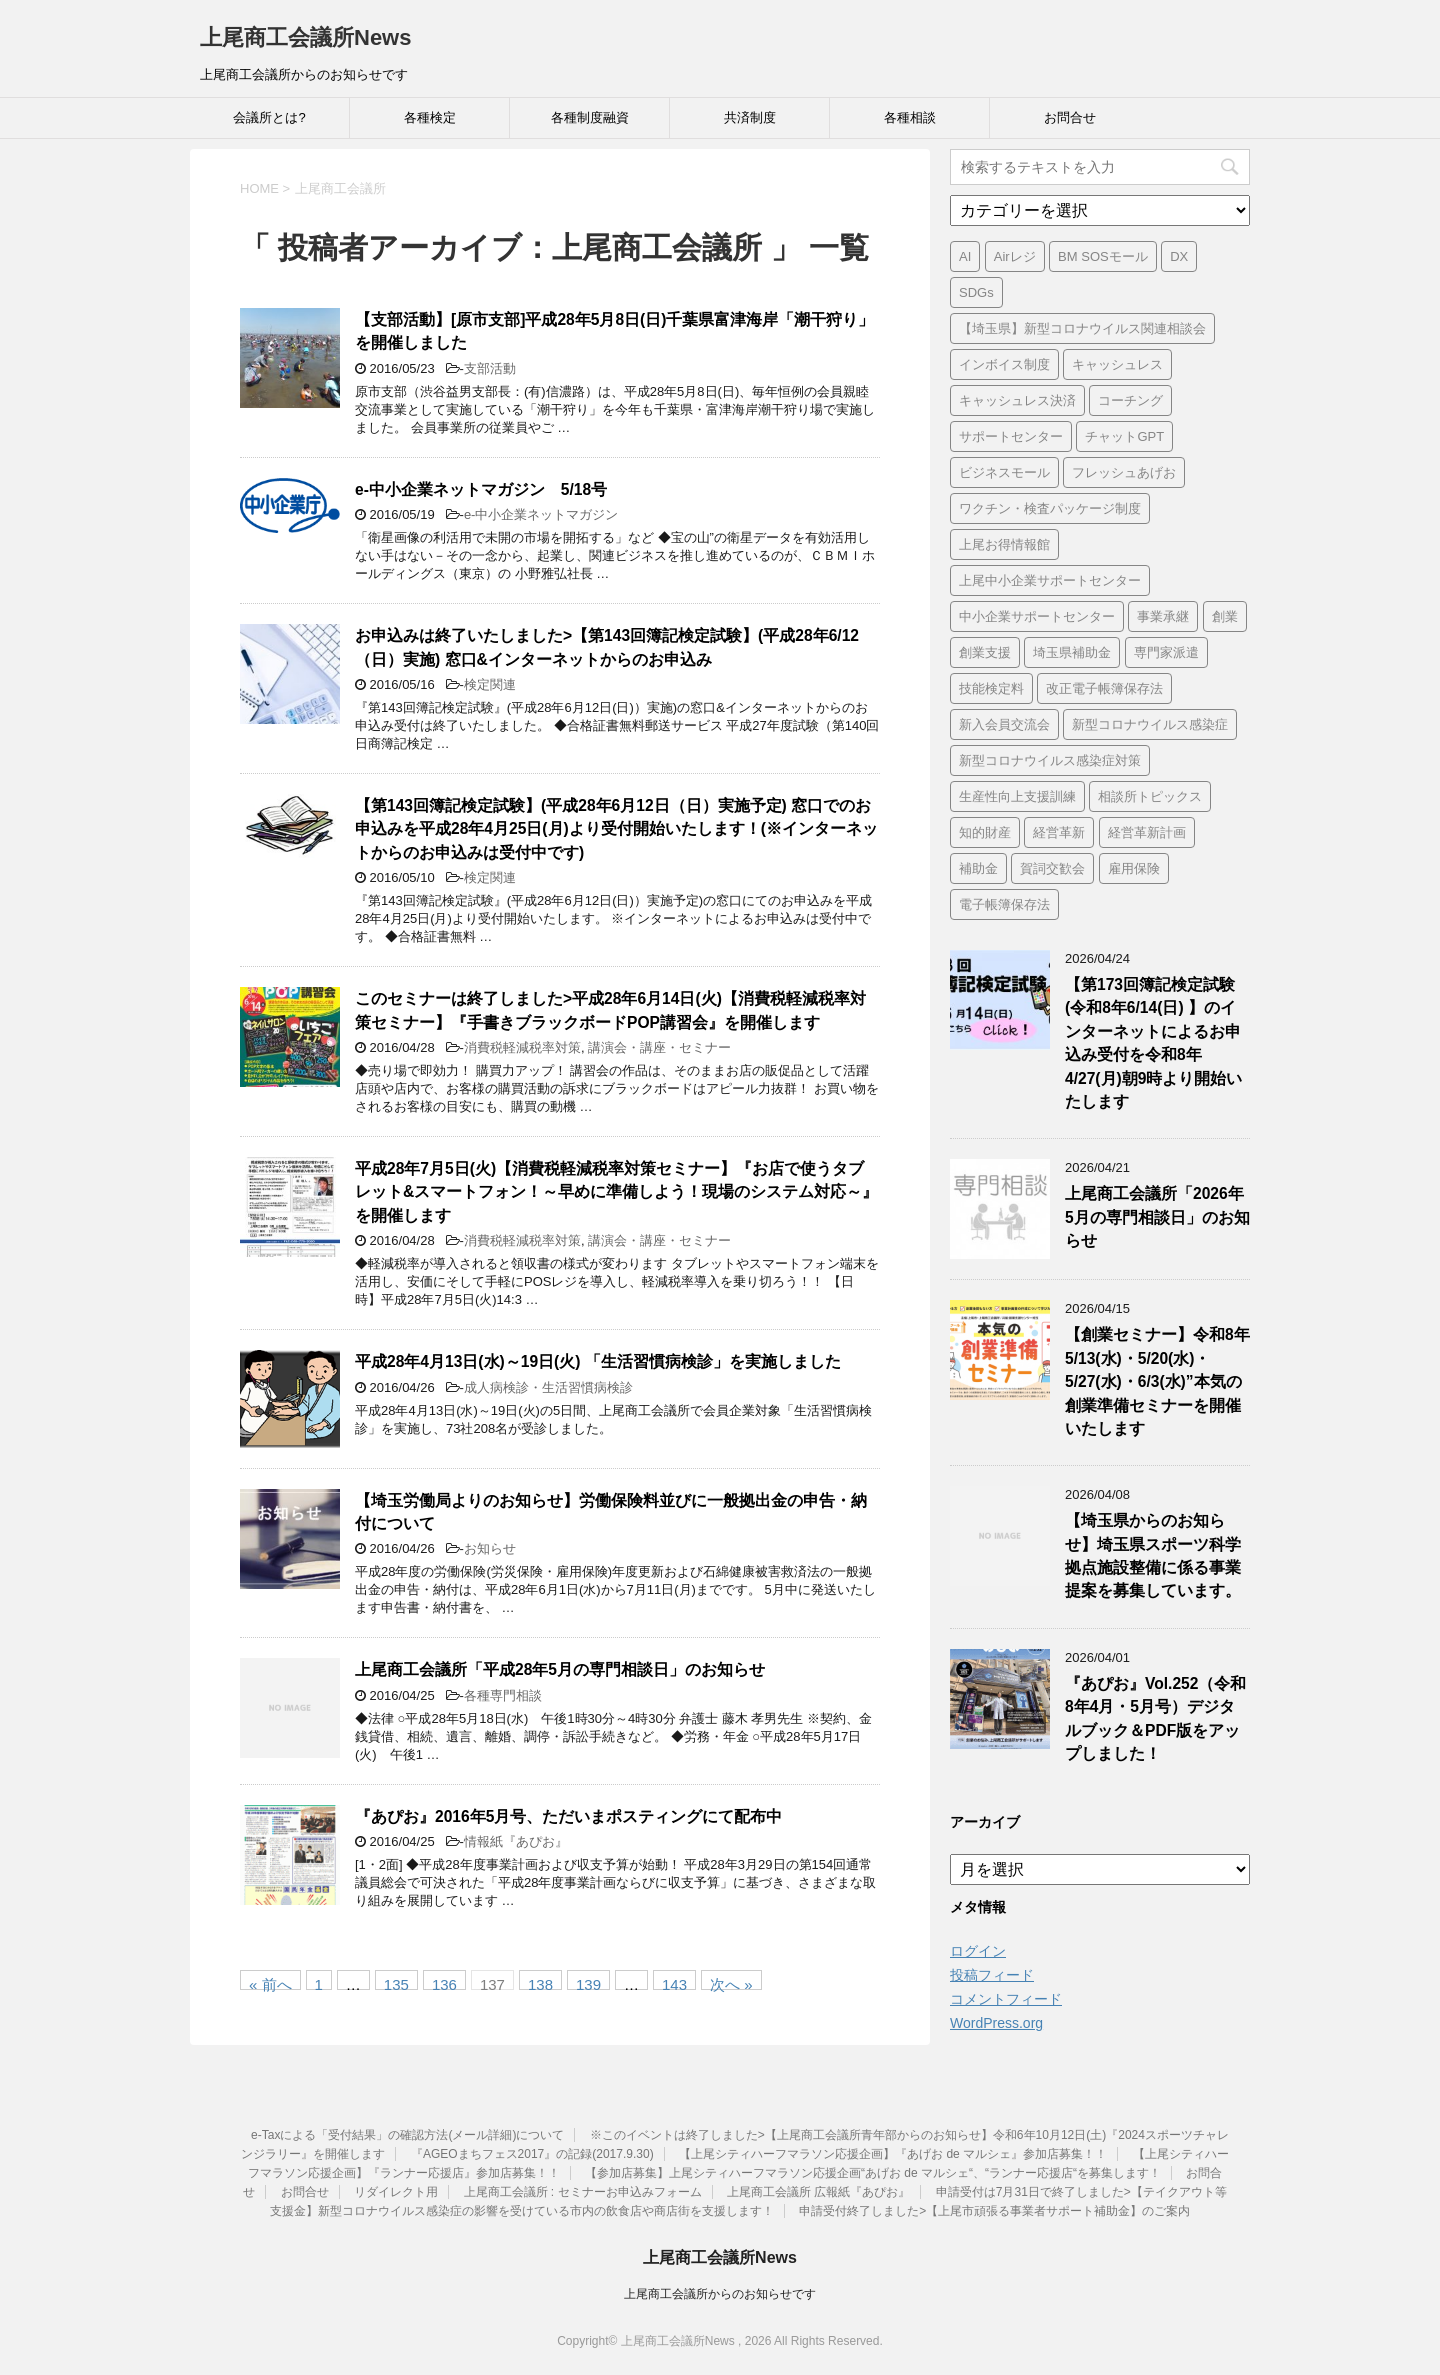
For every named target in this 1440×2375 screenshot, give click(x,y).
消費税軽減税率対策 (522, 1047)
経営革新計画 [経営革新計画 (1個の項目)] (1147, 832)
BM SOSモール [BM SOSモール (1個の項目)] (1103, 256)
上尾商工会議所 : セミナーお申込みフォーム (583, 2192)
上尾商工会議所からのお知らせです (720, 2294)
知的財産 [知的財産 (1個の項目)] (985, 832)
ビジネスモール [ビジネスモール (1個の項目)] (1004, 472)
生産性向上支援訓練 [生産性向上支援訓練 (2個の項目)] (1017, 796)
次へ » (731, 1983)
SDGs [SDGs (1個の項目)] (976, 292)
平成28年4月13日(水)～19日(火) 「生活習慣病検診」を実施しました (598, 1361)
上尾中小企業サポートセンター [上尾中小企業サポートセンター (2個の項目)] (1050, 580)
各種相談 (910, 117)
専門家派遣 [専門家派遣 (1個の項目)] (1166, 652)
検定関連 (490, 684)
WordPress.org (996, 2023)
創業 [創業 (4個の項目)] (1225, 616)
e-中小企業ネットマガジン (541, 514)
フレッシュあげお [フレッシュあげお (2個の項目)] (1124, 472)
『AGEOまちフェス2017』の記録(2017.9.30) (532, 2154)
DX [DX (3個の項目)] (1179, 256)
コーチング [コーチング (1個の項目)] (1130, 400)
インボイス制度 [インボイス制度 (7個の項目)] (1004, 364)
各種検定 (430, 117)
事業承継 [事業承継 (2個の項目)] (1163, 616)
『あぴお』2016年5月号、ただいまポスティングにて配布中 (568, 1816)
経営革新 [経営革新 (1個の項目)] (1059, 832)
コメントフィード (1006, 1999)
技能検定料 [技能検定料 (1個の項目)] (991, 688)
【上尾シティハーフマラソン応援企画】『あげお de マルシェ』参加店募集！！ (893, 2154)
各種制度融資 (590, 117)
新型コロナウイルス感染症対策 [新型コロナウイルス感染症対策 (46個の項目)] (1050, 760)
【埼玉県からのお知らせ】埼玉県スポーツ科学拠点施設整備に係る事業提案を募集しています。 (1153, 1555)
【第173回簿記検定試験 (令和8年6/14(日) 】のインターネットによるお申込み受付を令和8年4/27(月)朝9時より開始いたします (1153, 1043)
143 (674, 1983)
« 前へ (270, 1983)
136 (444, 1983)
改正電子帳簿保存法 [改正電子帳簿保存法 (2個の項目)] (1104, 688)
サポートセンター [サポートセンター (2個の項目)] (1011, 436)
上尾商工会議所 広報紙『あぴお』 (818, 2192)
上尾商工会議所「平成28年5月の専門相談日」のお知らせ (560, 1669)
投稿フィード (992, 1975)
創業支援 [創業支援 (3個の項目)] (985, 652)
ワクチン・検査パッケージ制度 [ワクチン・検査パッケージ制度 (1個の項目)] (1050, 508)
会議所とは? (269, 117)
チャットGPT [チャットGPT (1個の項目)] (1124, 436)
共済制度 (750, 117)
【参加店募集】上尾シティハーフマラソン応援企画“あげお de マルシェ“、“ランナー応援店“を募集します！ (873, 2173)
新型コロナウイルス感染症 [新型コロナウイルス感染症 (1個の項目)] (1150, 724)
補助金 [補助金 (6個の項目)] (978, 868)
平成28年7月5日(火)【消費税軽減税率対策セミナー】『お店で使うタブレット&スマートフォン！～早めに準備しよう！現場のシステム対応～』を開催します (616, 1192)
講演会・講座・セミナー (659, 1047)
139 (588, 1983)
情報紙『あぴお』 (516, 1841)
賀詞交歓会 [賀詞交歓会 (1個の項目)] (1052, 868)
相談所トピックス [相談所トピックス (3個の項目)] (1150, 796)
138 (540, 1983)
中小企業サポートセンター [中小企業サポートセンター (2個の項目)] (1037, 616)
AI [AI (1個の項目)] (965, 256)
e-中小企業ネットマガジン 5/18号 (481, 489)
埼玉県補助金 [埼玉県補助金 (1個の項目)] (1072, 652)
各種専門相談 (503, 1695)
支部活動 (490, 368)
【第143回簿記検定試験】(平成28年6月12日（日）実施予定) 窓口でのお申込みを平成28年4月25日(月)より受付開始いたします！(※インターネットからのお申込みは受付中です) (616, 829)
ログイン (978, 1951)
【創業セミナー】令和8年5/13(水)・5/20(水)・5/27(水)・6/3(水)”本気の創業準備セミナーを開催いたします (1157, 1381)
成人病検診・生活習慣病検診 (548, 1387)
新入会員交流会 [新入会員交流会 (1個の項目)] (1004, 724)
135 (396, 1983)
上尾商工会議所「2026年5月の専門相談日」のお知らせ (1157, 1217)
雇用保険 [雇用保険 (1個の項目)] (1134, 868)
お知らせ (490, 1548)
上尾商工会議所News (305, 37)
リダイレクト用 (396, 2192)
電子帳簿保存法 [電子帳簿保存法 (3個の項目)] (1004, 904)
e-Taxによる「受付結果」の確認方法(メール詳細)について (407, 2135)
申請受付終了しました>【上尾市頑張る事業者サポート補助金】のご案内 (994, 2211)
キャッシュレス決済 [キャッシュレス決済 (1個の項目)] (1017, 400)
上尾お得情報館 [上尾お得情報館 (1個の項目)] (1004, 544)
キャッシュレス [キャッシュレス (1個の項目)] (1117, 364)
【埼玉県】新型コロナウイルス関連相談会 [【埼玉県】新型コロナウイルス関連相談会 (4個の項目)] (1082, 328)
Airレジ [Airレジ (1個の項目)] (1015, 256)
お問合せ (1070, 117)
